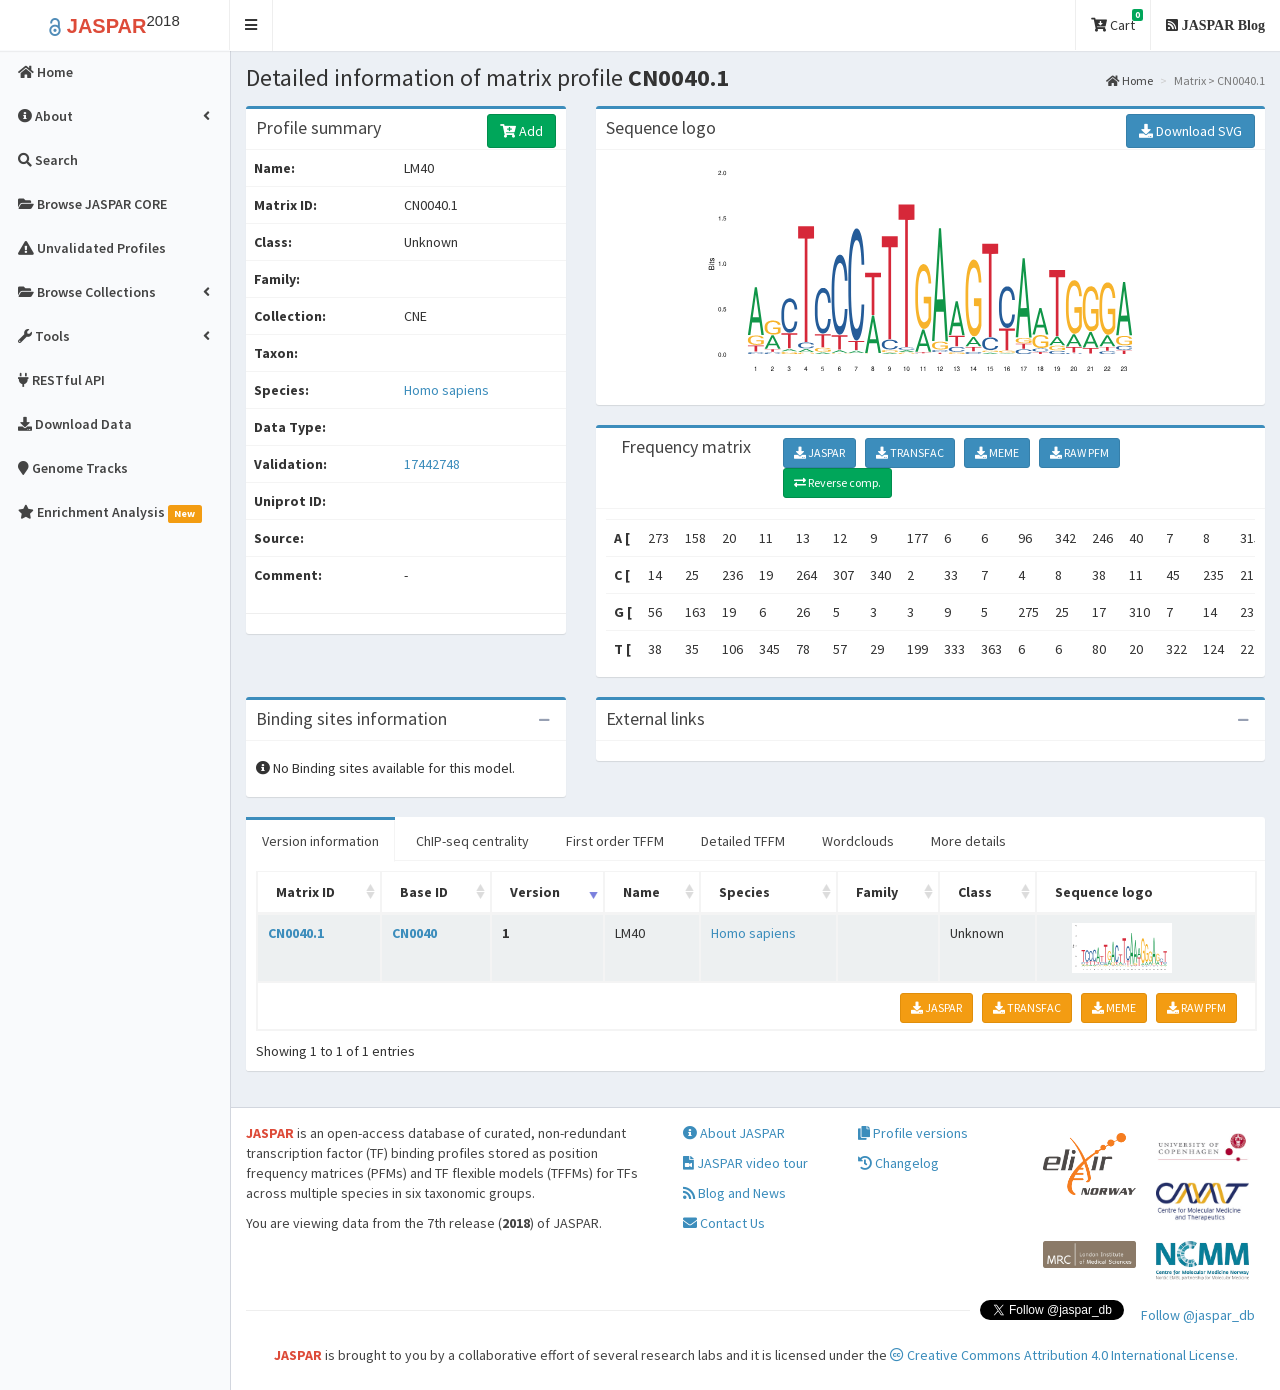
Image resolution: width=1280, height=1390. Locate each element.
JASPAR (819, 452)
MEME (997, 452)
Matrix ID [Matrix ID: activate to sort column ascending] (305, 892)
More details (968, 841)
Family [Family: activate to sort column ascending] (877, 892)
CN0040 (414, 933)
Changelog (898, 1163)
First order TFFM (615, 841)
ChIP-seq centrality (472, 841)
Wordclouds (858, 841)
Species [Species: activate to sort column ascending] (744, 892)
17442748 (432, 464)
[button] (251, 25)
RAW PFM (1079, 452)
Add (521, 131)
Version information (320, 841)
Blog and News (734, 1193)
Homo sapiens (446, 390)
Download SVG (1190, 131)
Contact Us (724, 1223)
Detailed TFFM (743, 841)
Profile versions (913, 1133)
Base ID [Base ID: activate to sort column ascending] (424, 892)
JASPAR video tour (745, 1163)
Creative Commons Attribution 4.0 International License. (1064, 1355)
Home (1129, 80)
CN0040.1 (296, 933)
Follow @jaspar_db (1198, 1315)
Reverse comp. (837, 482)
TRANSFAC (910, 452)
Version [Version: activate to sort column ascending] (535, 892)
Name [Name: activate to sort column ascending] (641, 892)
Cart (1117, 21)
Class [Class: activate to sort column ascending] (975, 892)
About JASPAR (734, 1133)
